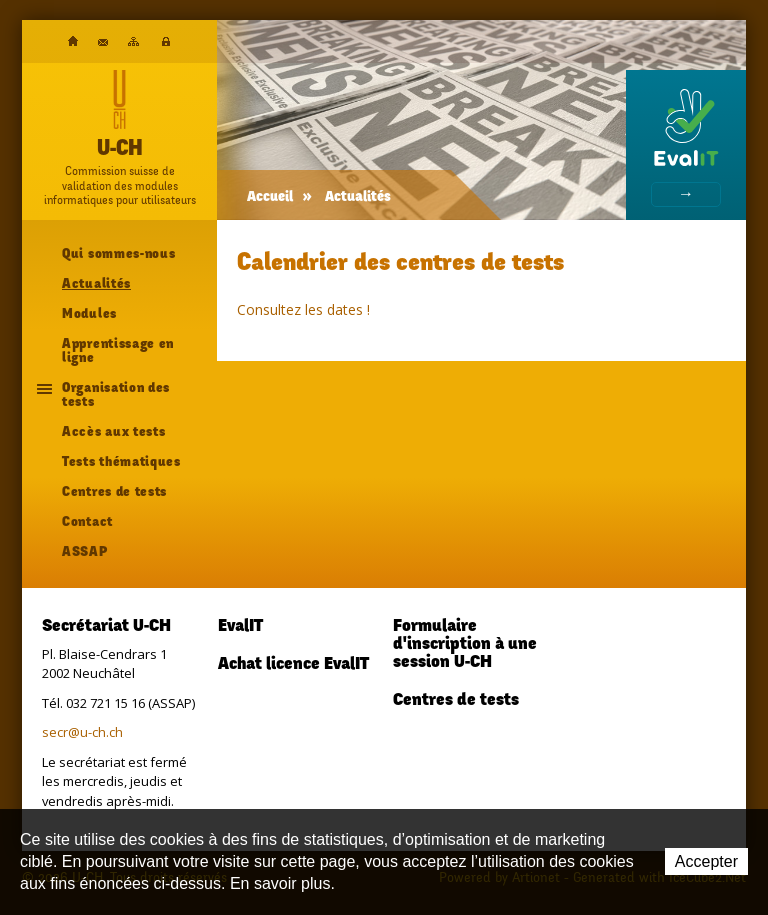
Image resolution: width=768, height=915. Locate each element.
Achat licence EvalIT (293, 665)
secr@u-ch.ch (82, 732)
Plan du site (133, 41)
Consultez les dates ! (303, 309)
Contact (103, 42)
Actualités (358, 197)
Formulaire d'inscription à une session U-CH (465, 645)
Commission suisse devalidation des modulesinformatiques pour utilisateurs (120, 185)
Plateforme (166, 42)
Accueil (73, 41)
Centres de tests (456, 701)
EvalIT (240, 627)
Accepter (706, 861)
